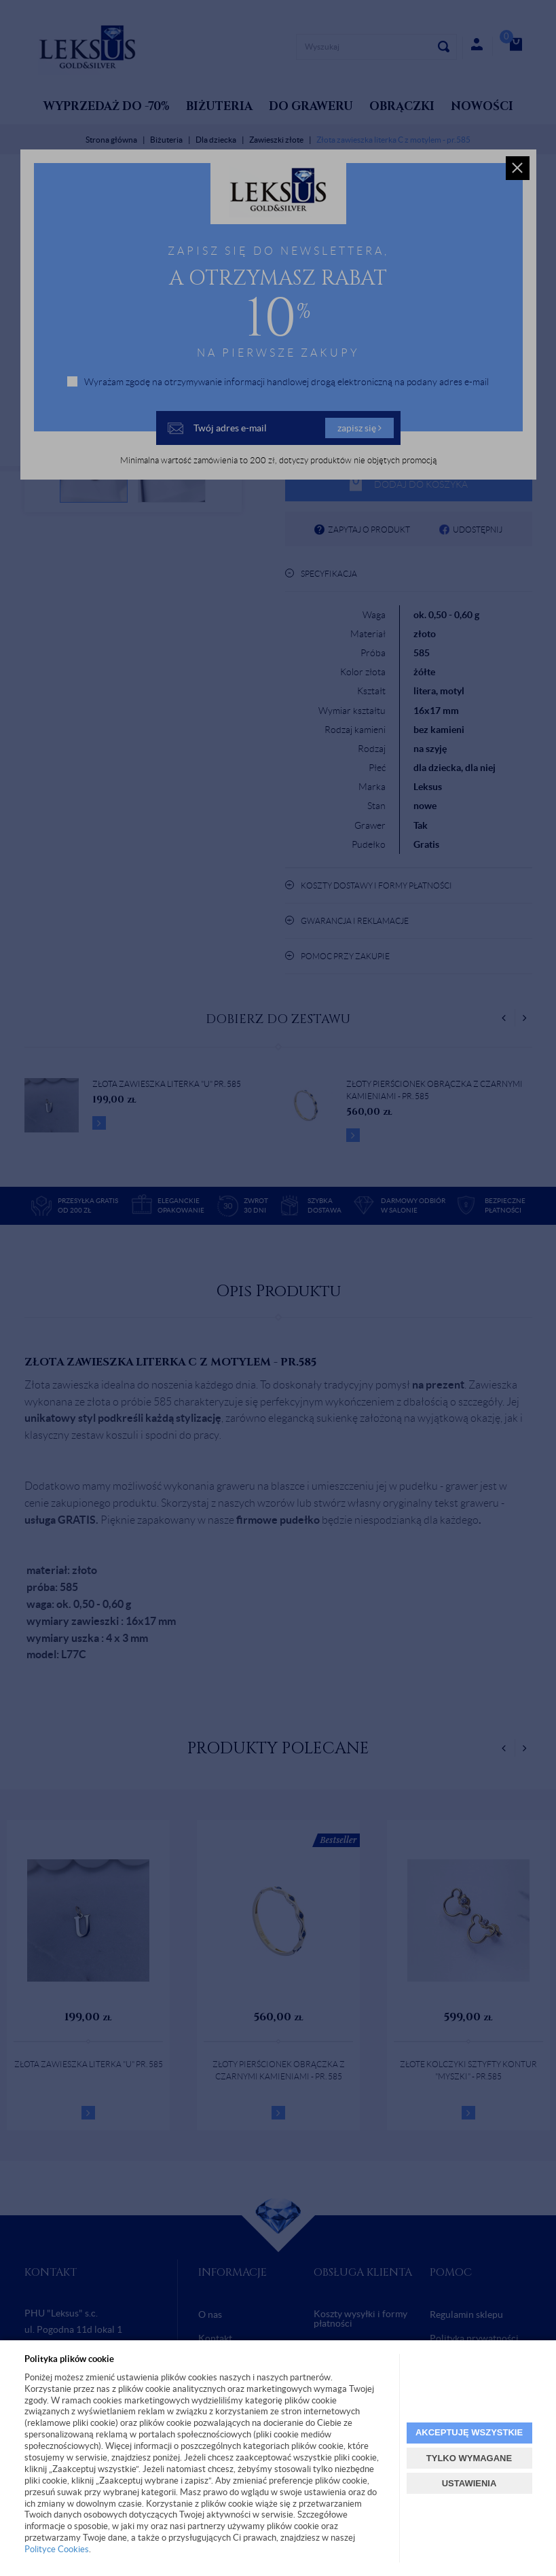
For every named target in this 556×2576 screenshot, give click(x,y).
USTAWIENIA (469, 2483)
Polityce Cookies (56, 2549)
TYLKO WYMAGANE (469, 2458)
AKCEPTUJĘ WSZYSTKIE (469, 2432)
